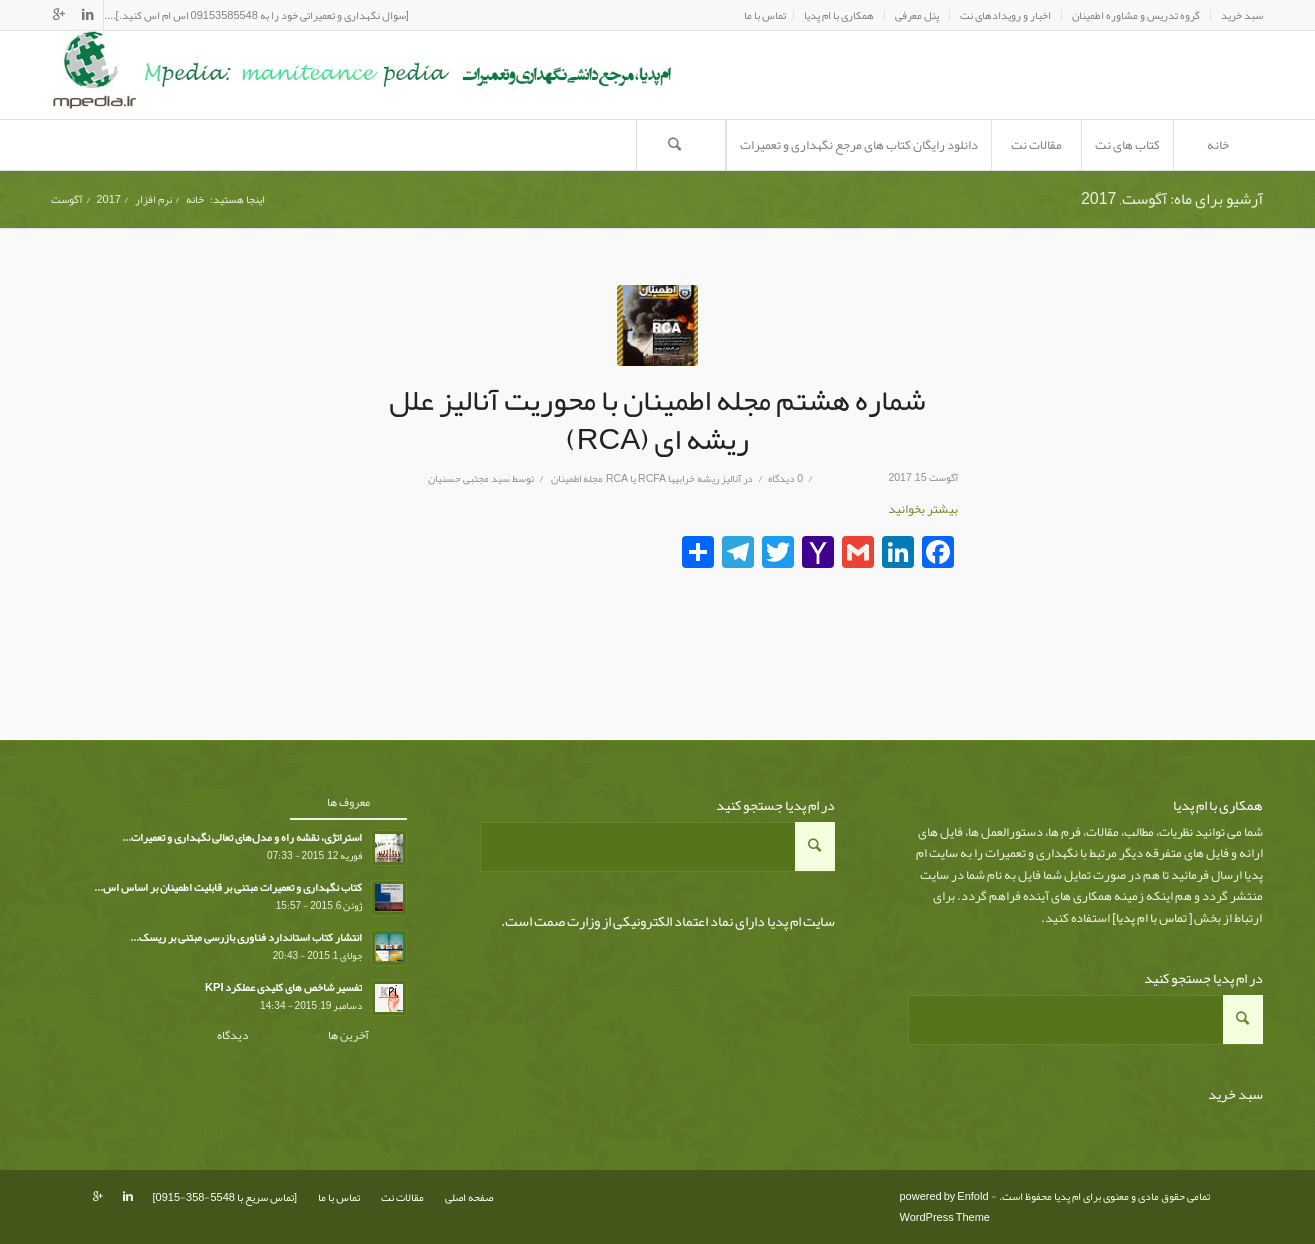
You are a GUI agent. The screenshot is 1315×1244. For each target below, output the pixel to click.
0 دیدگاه (785, 478)
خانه (195, 199)
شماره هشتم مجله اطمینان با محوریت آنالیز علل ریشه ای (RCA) (657, 419)
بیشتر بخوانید (923, 509)
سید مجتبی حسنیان (469, 478)
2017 (109, 199)
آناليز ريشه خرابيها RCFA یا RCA (673, 478)
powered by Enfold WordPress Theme (945, 1206)
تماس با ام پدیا (1151, 918)
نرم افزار (153, 199)
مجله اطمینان (577, 478)
